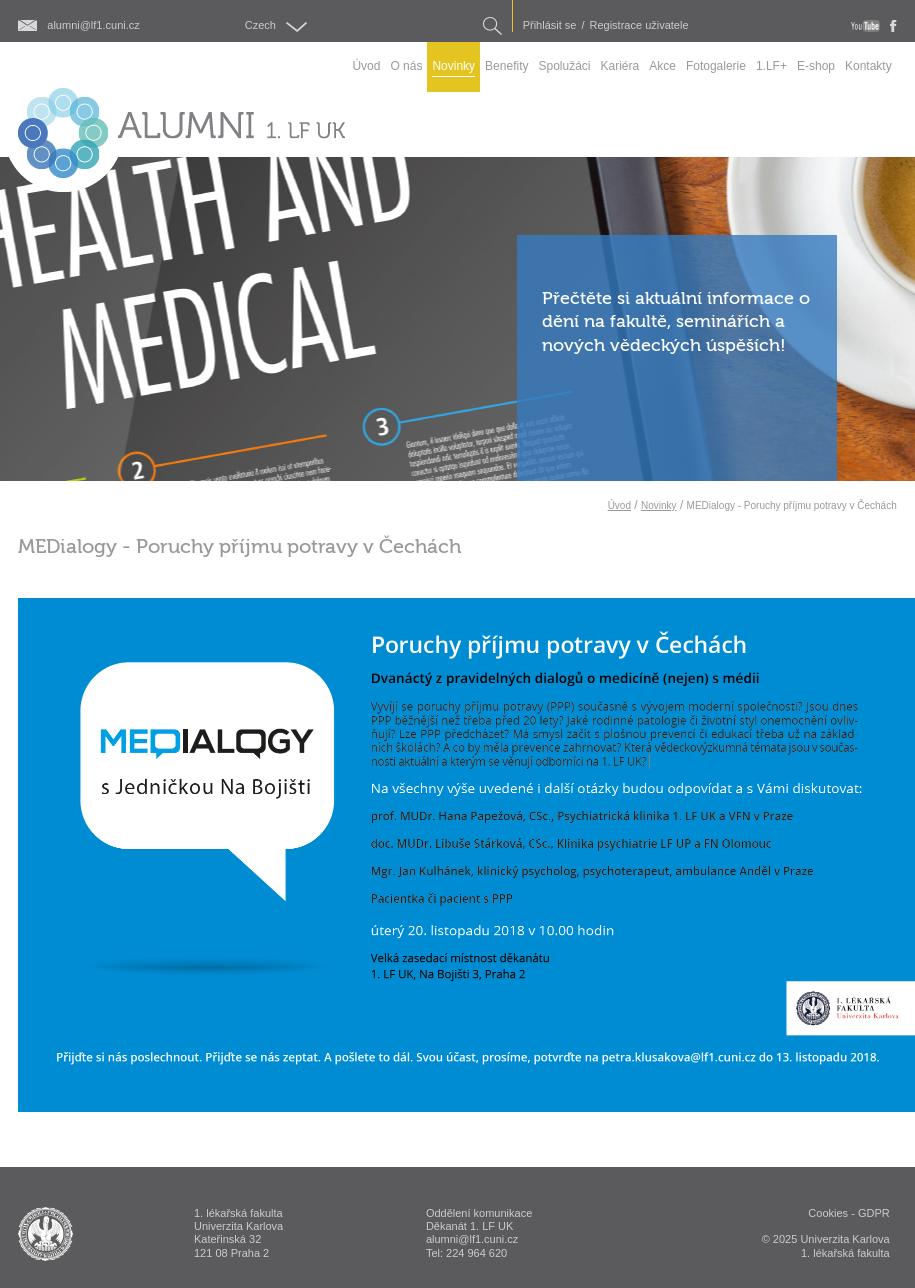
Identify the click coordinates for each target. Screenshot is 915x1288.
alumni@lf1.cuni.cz (93, 25)
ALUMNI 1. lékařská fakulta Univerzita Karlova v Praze (45, 1234)
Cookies (828, 1213)
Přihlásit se (550, 25)
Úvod (619, 505)
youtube (865, 26)
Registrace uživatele (639, 25)
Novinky (659, 505)
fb (893, 26)
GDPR (874, 1213)
